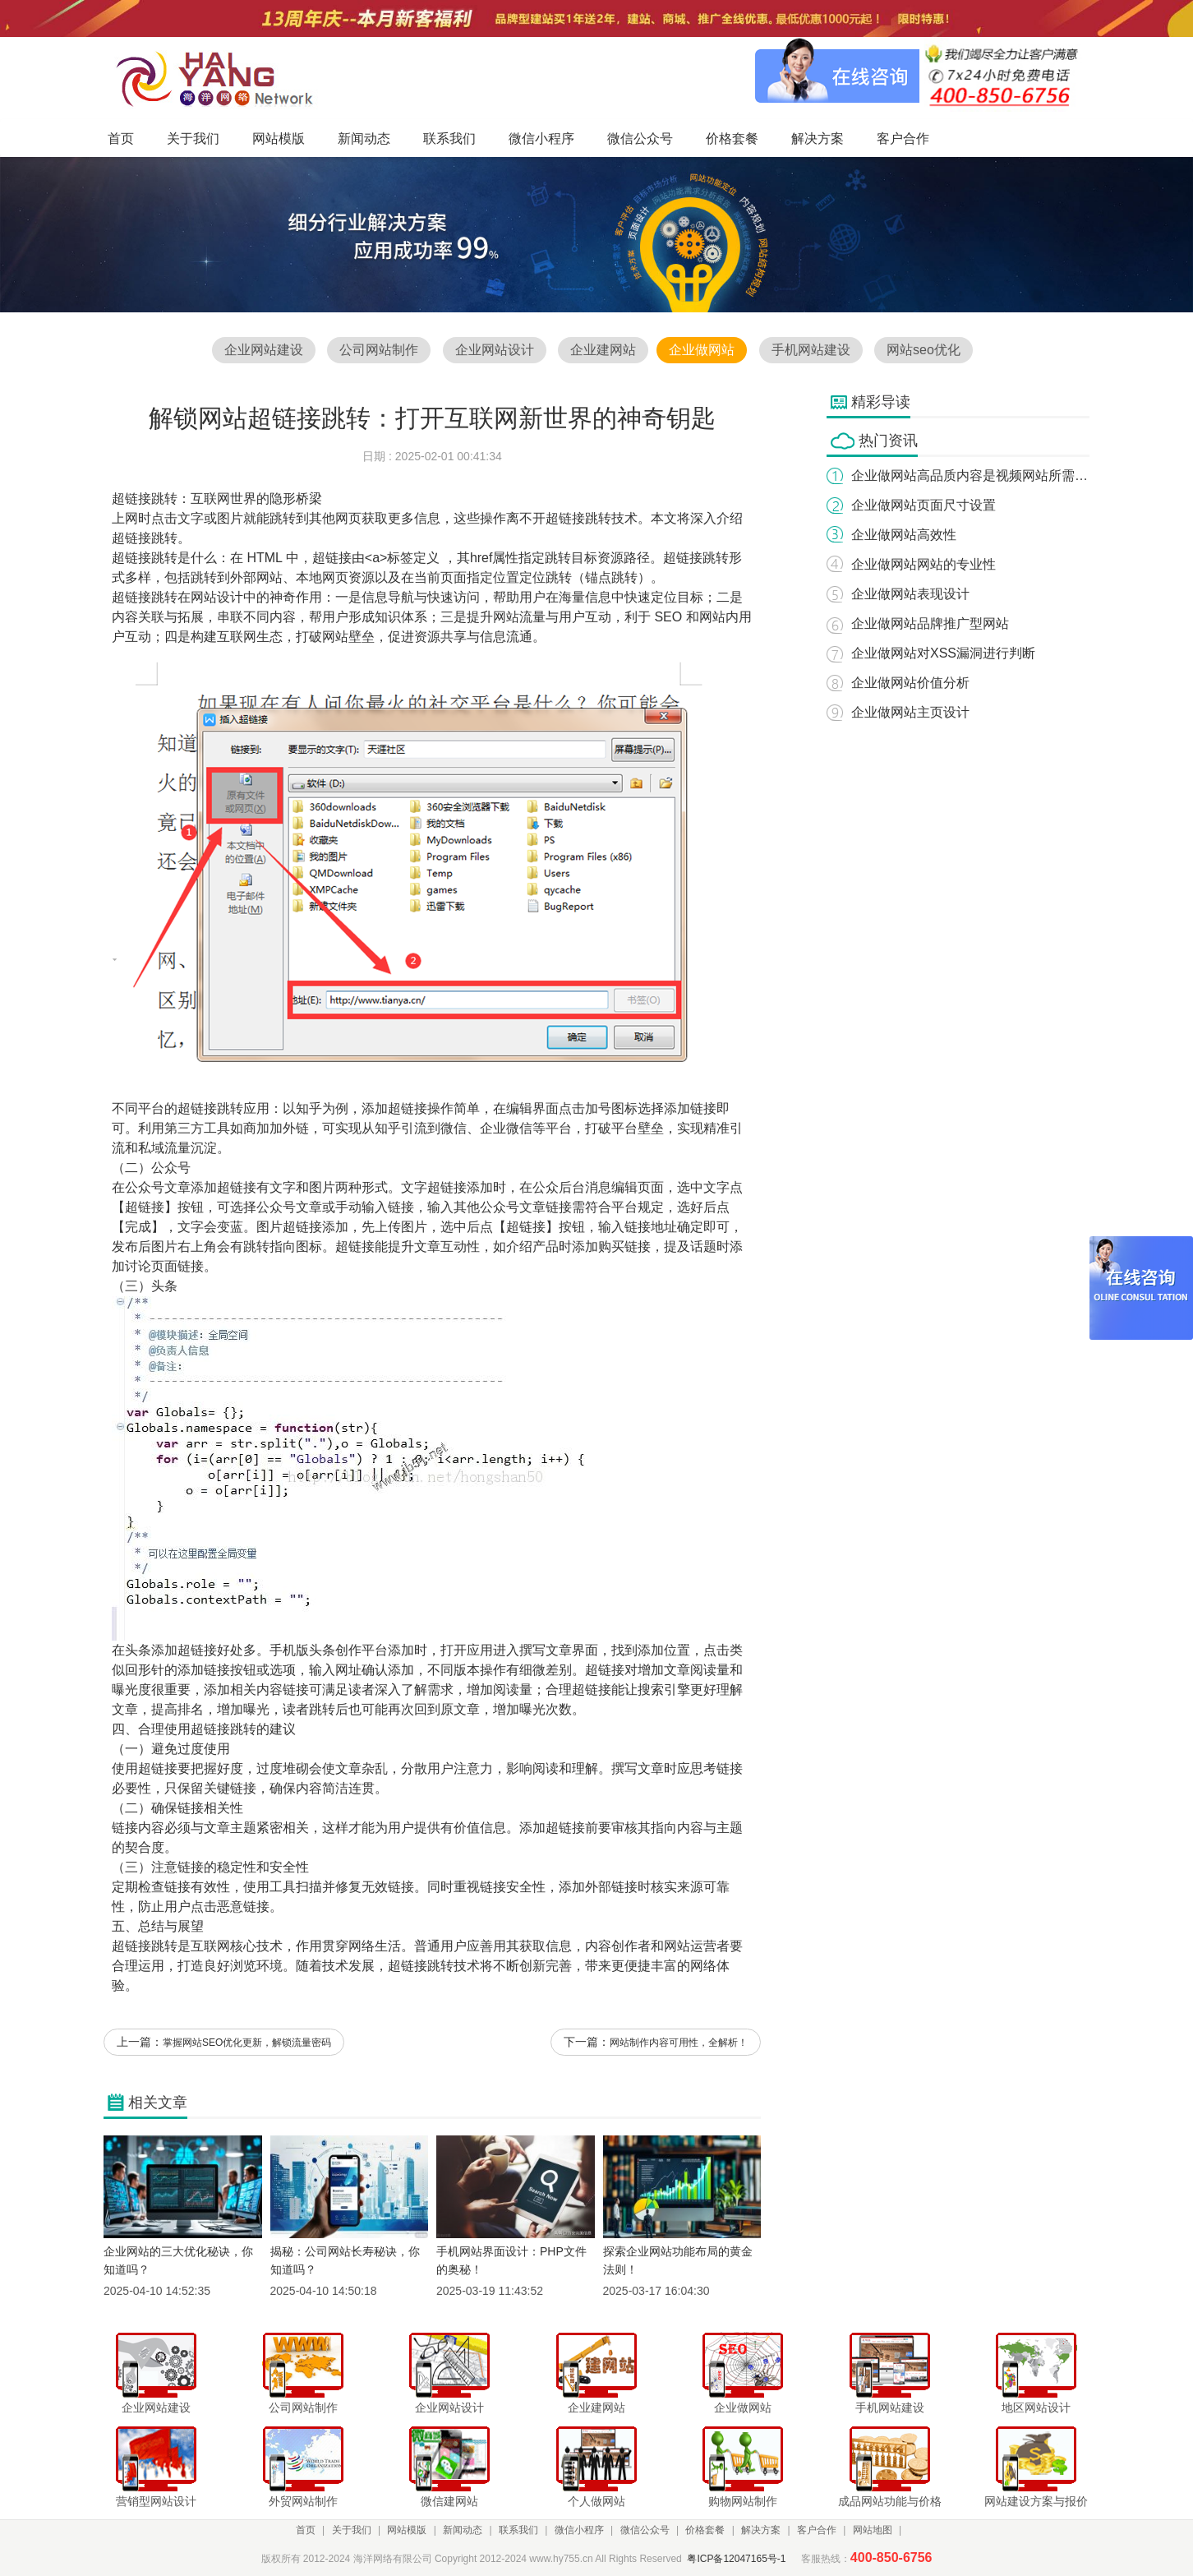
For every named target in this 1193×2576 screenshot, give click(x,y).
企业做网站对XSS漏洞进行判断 (943, 653)
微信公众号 (645, 2530)
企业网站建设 (263, 350)
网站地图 (872, 2530)
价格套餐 (705, 2530)
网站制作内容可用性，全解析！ (679, 2042)
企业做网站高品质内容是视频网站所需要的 (976, 475)
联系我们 (518, 2530)
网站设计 (217, 597)
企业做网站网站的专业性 (923, 564)
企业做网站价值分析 (910, 683)
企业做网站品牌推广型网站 (930, 623)
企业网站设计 (494, 350)
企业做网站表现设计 (910, 594)
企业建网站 (603, 350)
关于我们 (351, 2530)
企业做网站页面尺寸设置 (923, 505)
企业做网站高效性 (903, 535)
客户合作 (816, 2530)
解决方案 (761, 2530)
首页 (306, 2530)
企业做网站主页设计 (910, 712)
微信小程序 (579, 2530)
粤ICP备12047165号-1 (736, 2558)
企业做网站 (702, 350)
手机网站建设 (811, 350)
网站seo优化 (923, 350)
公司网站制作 (378, 350)
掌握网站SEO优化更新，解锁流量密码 (247, 2042)
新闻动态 (462, 2530)
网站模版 (406, 2530)
